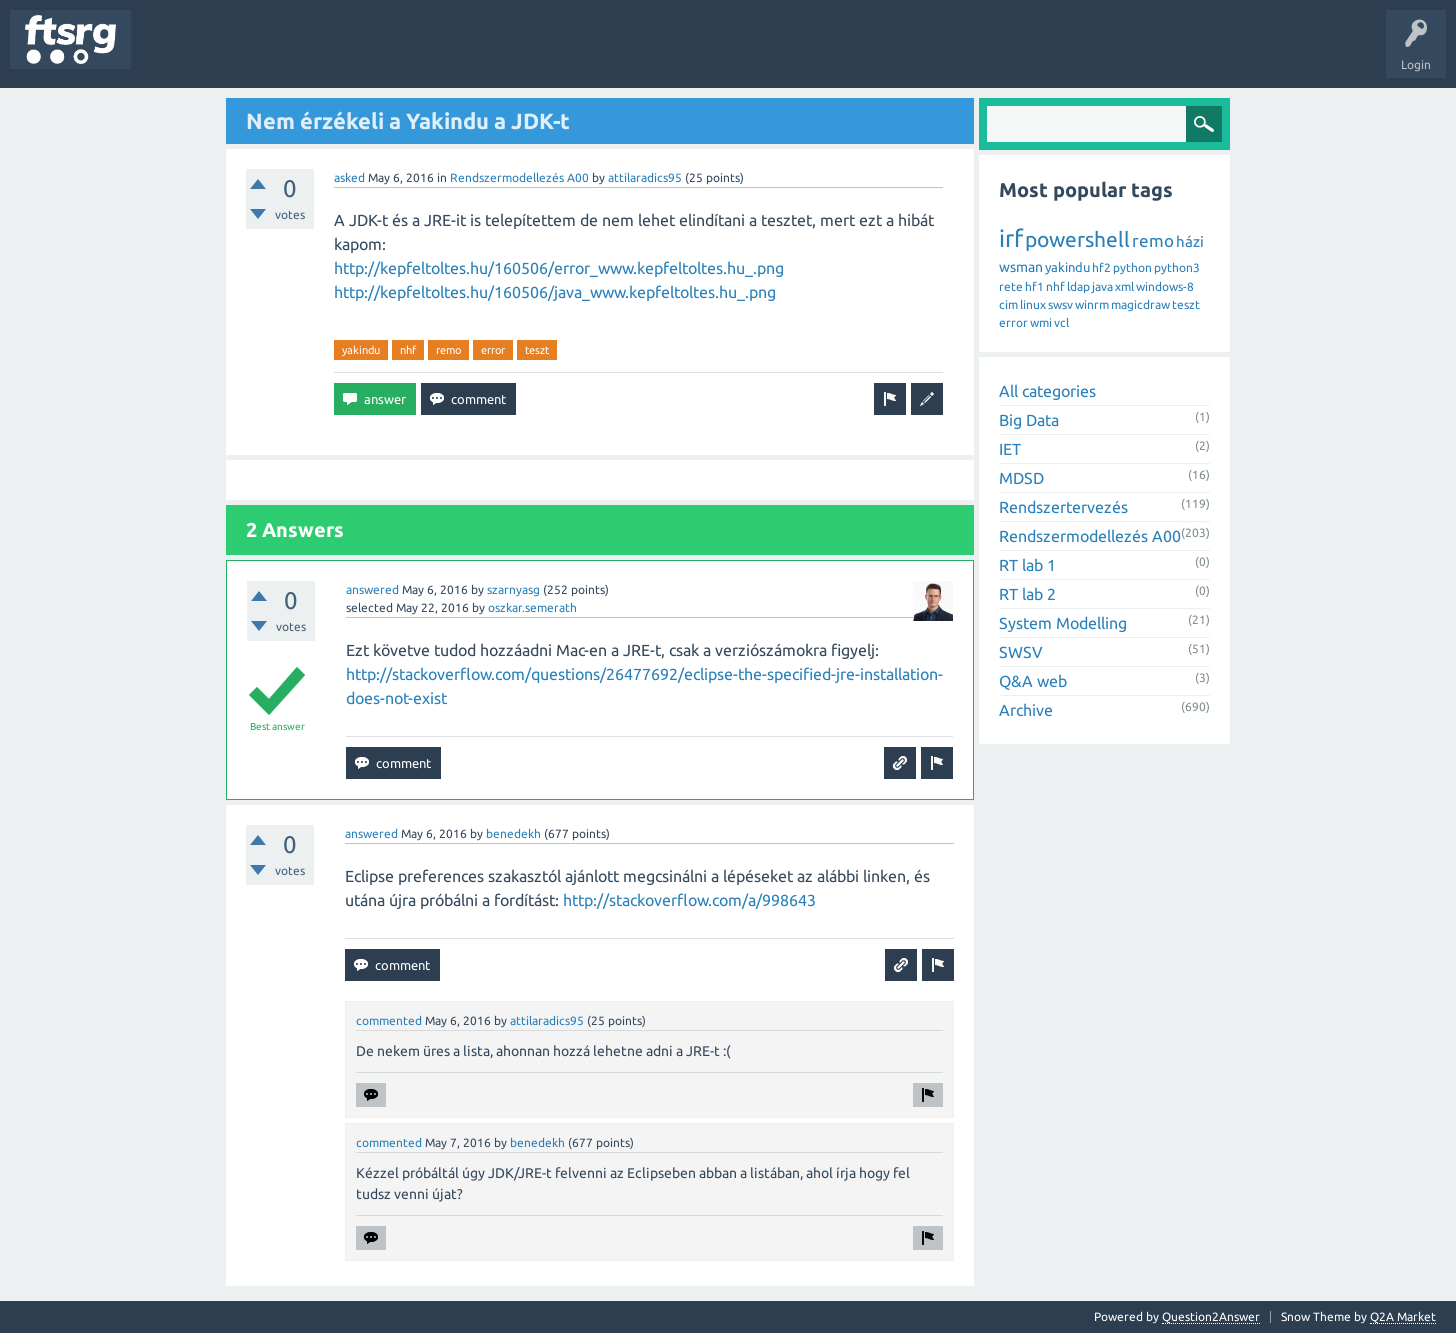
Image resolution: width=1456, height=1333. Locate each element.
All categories (1047, 391)
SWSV (1021, 652)
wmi (1041, 322)
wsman (1021, 267)
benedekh (513, 833)
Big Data (1029, 420)
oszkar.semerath (532, 607)
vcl (1061, 322)
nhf (408, 350)
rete (1011, 286)
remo (448, 350)
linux (1033, 304)
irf (1011, 238)
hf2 (1101, 267)
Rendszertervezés (1063, 507)
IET (1010, 449)
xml (1124, 286)
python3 (1177, 267)
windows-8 (1165, 286)
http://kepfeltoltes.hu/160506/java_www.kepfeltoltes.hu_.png (555, 292)
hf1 (1034, 286)
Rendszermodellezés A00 (519, 177)
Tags (334, 54)
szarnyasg (513, 589)
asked (349, 177)
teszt (537, 350)
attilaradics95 (645, 177)
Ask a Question (591, 54)
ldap (1078, 286)
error (493, 350)
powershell (1077, 239)
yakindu (361, 350)
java (1102, 286)
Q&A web (1033, 681)
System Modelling (1063, 623)
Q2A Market (1403, 1316)
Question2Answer (1211, 1316)
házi (1190, 241)
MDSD (1021, 478)
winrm (1092, 304)
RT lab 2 (1027, 594)
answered (372, 589)
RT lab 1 (1027, 565)
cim (1008, 304)
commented (389, 1020)
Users (396, 54)
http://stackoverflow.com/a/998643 (689, 900)
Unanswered (257, 54)
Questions (173, 54)
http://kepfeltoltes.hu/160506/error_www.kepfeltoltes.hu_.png (559, 268)
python (1132, 267)
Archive (1026, 710)
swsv (1060, 304)
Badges (458, 54)
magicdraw (1140, 304)
